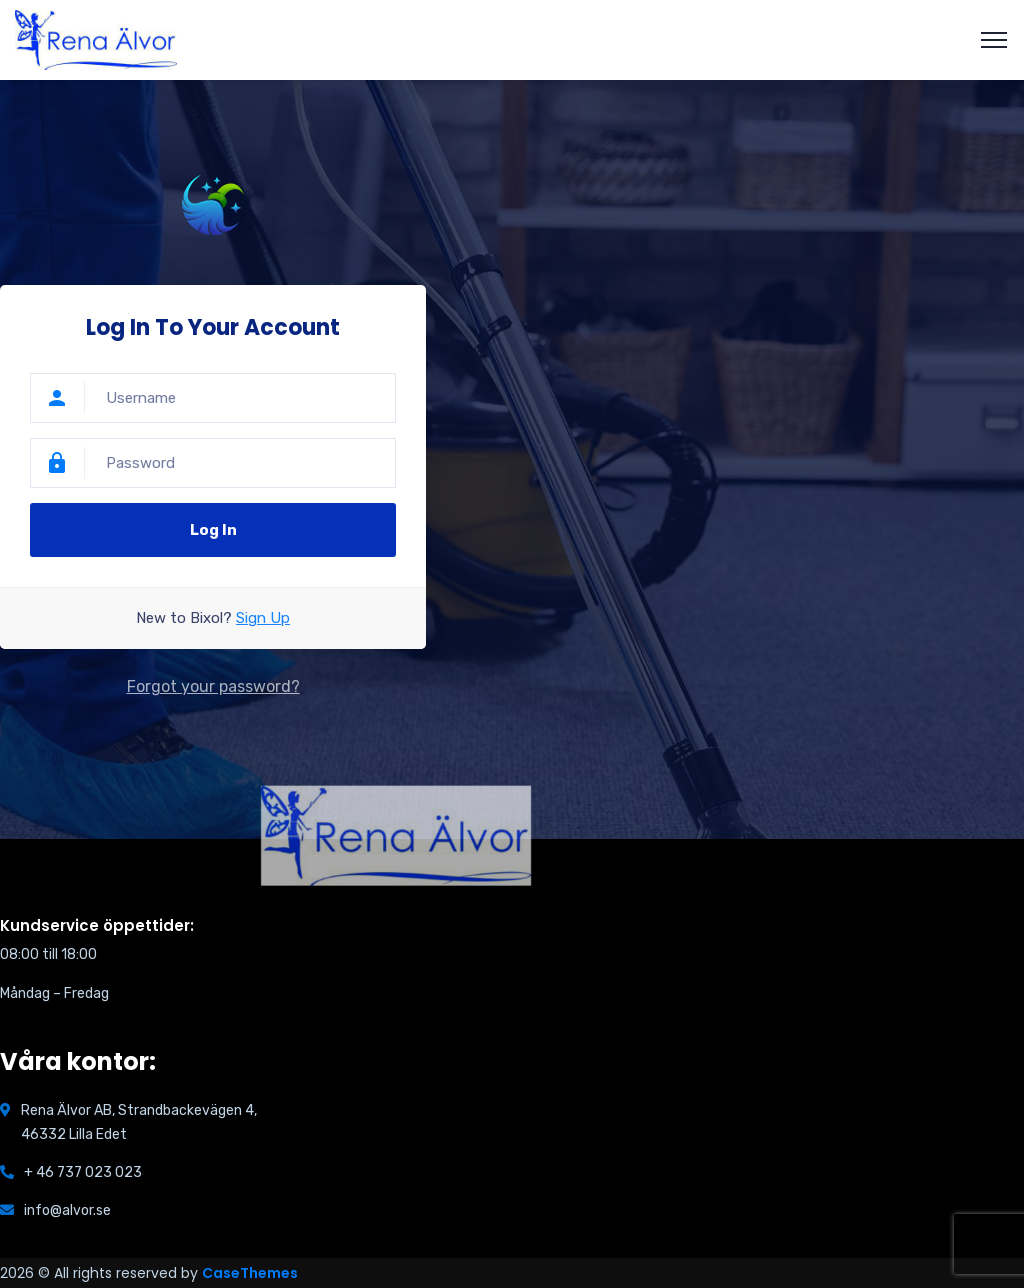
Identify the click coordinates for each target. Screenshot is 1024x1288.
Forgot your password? (213, 686)
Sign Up (263, 618)
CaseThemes (250, 1273)
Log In (213, 530)
